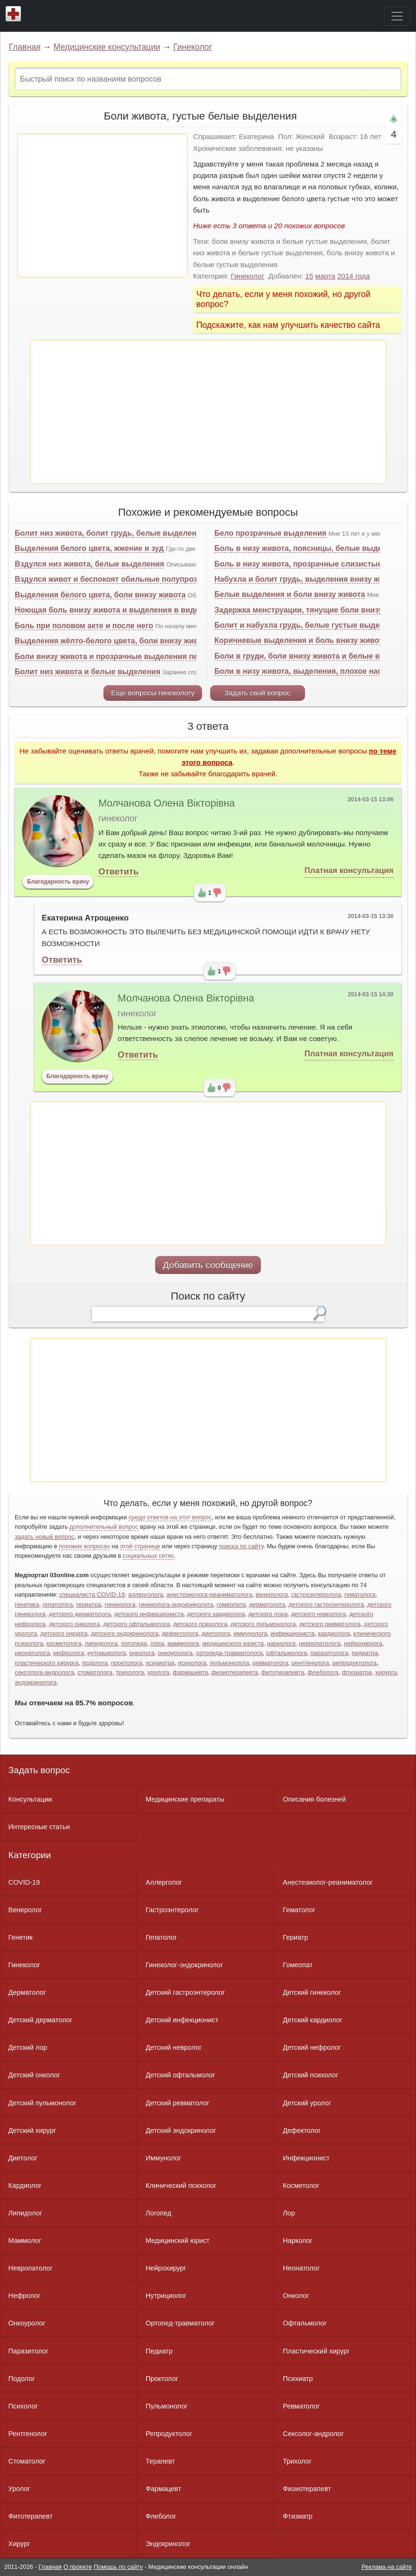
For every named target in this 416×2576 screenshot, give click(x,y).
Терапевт (160, 2461)
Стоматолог (27, 2461)
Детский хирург (32, 2130)
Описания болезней (314, 1799)
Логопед (158, 2213)
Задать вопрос (39, 1770)
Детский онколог (34, 2075)
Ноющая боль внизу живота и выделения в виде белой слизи (132, 610)
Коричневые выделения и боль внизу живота (300, 640)
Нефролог (25, 2295)
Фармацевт (163, 2488)
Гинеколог (192, 47)
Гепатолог (161, 1937)
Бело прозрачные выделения (270, 533)
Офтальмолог (304, 2323)
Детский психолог (310, 2075)
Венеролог (25, 1910)
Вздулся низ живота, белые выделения (89, 564)
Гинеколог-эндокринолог (184, 1965)
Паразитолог (29, 2351)
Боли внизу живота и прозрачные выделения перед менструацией (141, 656)
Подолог (22, 2378)
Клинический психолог (181, 2185)
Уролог (19, 2488)
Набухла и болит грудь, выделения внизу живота (307, 579)
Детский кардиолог (312, 2020)
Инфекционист (306, 2158)
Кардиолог (25, 2185)
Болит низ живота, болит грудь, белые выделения (110, 533)
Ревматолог (301, 2406)
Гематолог (299, 1910)
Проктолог (162, 2378)
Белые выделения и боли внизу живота (289, 594)
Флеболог (161, 2516)
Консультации (30, 1799)
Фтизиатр (298, 2516)
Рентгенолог (28, 2433)
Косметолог (301, 2185)
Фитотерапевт (31, 2516)
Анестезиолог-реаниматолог (327, 1882)
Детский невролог (174, 2047)
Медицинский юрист (178, 2240)
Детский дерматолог (41, 2020)
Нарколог (297, 2240)
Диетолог (23, 2158)
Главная (25, 47)
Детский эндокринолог (181, 2130)
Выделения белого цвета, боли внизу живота (100, 595)
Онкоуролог (27, 2323)
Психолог (23, 2406)
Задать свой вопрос (257, 692)
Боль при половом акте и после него (84, 626)
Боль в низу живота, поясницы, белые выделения (309, 548)
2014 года (353, 276)
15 (309, 276)
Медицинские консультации (107, 47)
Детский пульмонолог (42, 2103)
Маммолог (25, 2240)
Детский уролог (307, 2103)
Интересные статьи (39, 1827)
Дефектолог (302, 2130)
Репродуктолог (169, 2433)
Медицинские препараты (185, 1799)
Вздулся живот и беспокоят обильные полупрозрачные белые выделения (156, 579)
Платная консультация (349, 870)
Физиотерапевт (307, 2488)
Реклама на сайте (386, 2566)
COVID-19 (24, 1882)
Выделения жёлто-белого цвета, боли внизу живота (113, 641)
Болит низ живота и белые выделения (87, 672)
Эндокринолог (168, 2544)
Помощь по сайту (118, 2566)
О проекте (78, 2566)
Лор (289, 2213)
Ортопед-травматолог (180, 2323)
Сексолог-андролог (313, 2433)
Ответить (118, 871)
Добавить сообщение (208, 1265)
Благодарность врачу (58, 881)
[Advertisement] (102, 205)
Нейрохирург (166, 2268)
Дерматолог (27, 1992)
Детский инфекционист (182, 2020)
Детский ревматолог (177, 2103)
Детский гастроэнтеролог (185, 1992)
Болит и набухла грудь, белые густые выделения (308, 625)
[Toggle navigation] (397, 16)
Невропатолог (31, 2268)
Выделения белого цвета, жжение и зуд (89, 548)
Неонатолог (301, 2268)
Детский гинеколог (312, 1992)
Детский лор (28, 2047)
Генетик (21, 1937)
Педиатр (159, 2351)
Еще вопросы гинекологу (152, 692)
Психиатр (298, 2378)
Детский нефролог (312, 2047)
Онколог (296, 2295)
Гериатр (295, 1937)
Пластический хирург (316, 2351)
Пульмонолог (166, 2406)
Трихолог (297, 2461)
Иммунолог (163, 2158)
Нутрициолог (166, 2295)
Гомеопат (298, 1965)
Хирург (19, 2544)
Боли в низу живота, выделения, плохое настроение (313, 671)
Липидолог (25, 2213)
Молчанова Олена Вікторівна (166, 803)
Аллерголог (164, 1882)
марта (325, 276)
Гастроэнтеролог (172, 1910)
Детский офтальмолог (180, 2075)
